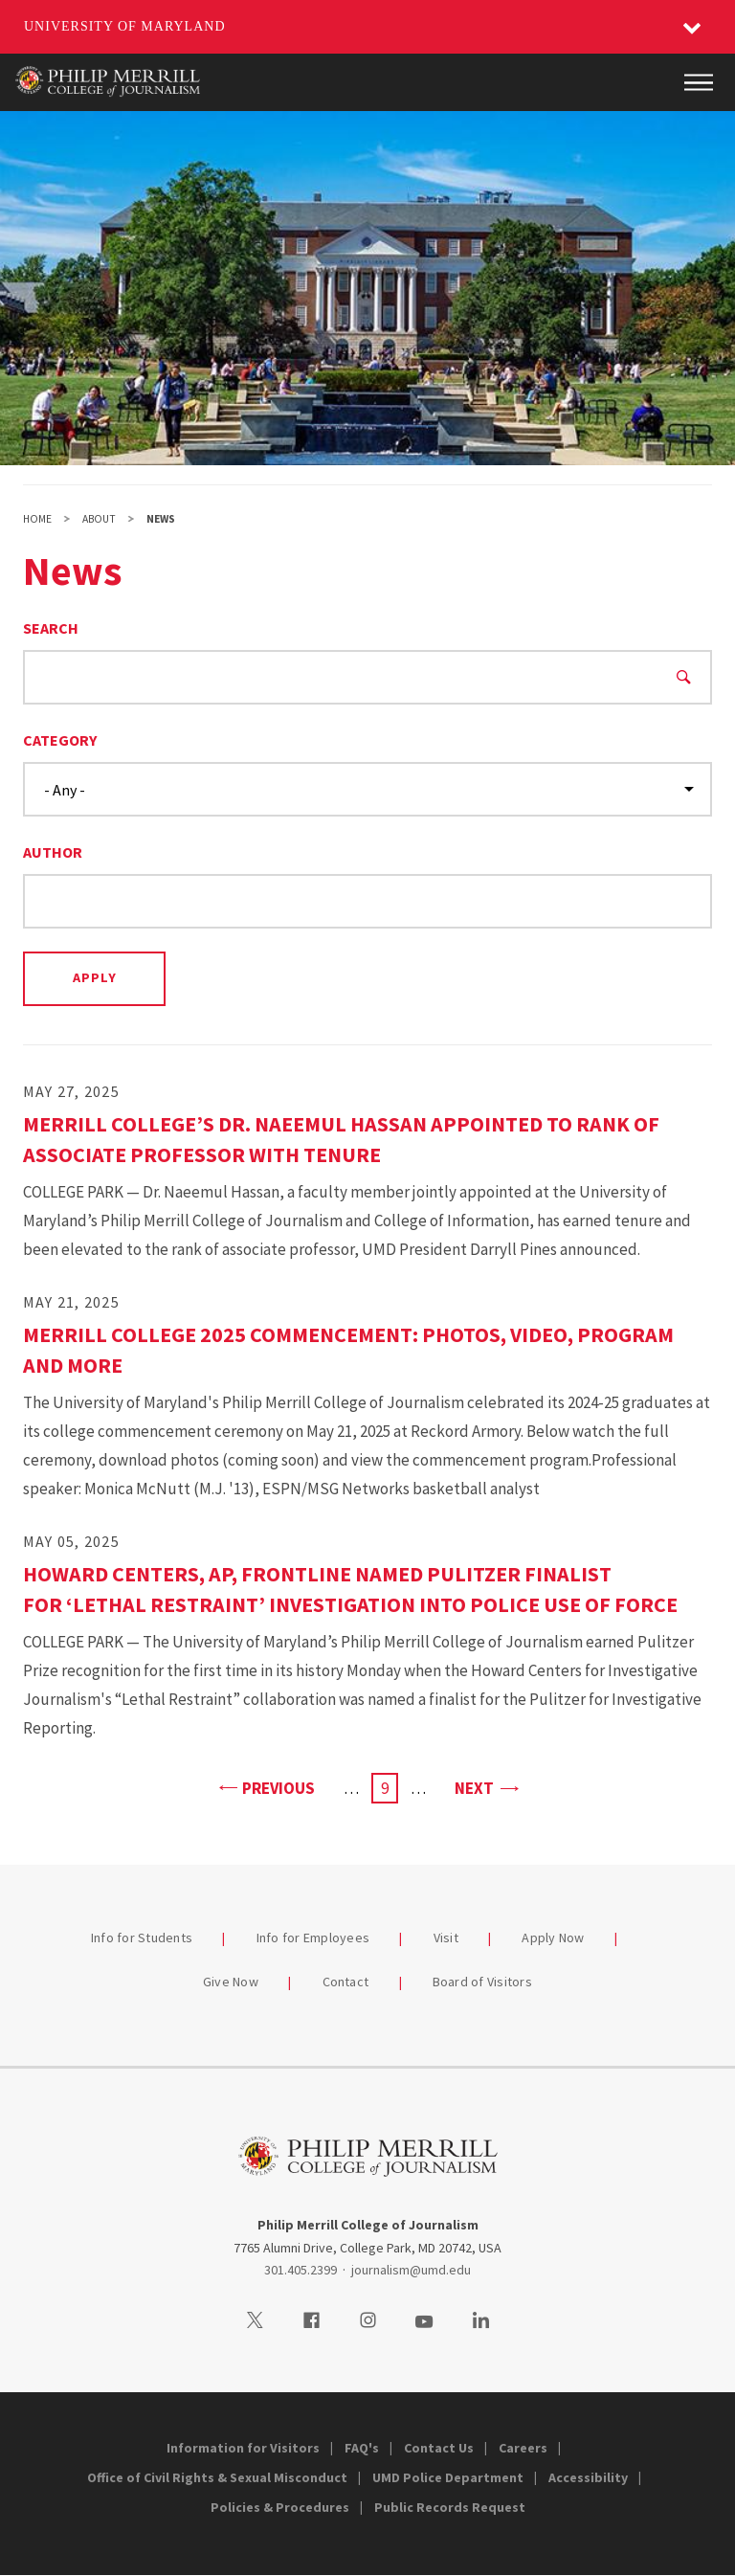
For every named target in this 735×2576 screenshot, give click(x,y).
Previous (267, 1787)
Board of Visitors (482, 1981)
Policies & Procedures (280, 2507)
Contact (346, 1981)
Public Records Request (449, 2507)
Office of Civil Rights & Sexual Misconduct (217, 2477)
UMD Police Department (447, 2477)
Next (486, 1787)
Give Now (230, 1981)
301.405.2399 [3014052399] (300, 2269)
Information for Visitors (243, 2447)
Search (50, 628)
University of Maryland (125, 26)
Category (60, 740)
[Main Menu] (699, 82)
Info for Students (141, 1937)
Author (52, 852)
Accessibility (588, 2477)
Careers (523, 2447)
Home (37, 519)
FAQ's (362, 2447)
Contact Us (439, 2447)
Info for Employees (313, 1937)
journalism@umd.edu (411, 2269)
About (99, 519)
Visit (446, 1937)
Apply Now (553, 1937)
